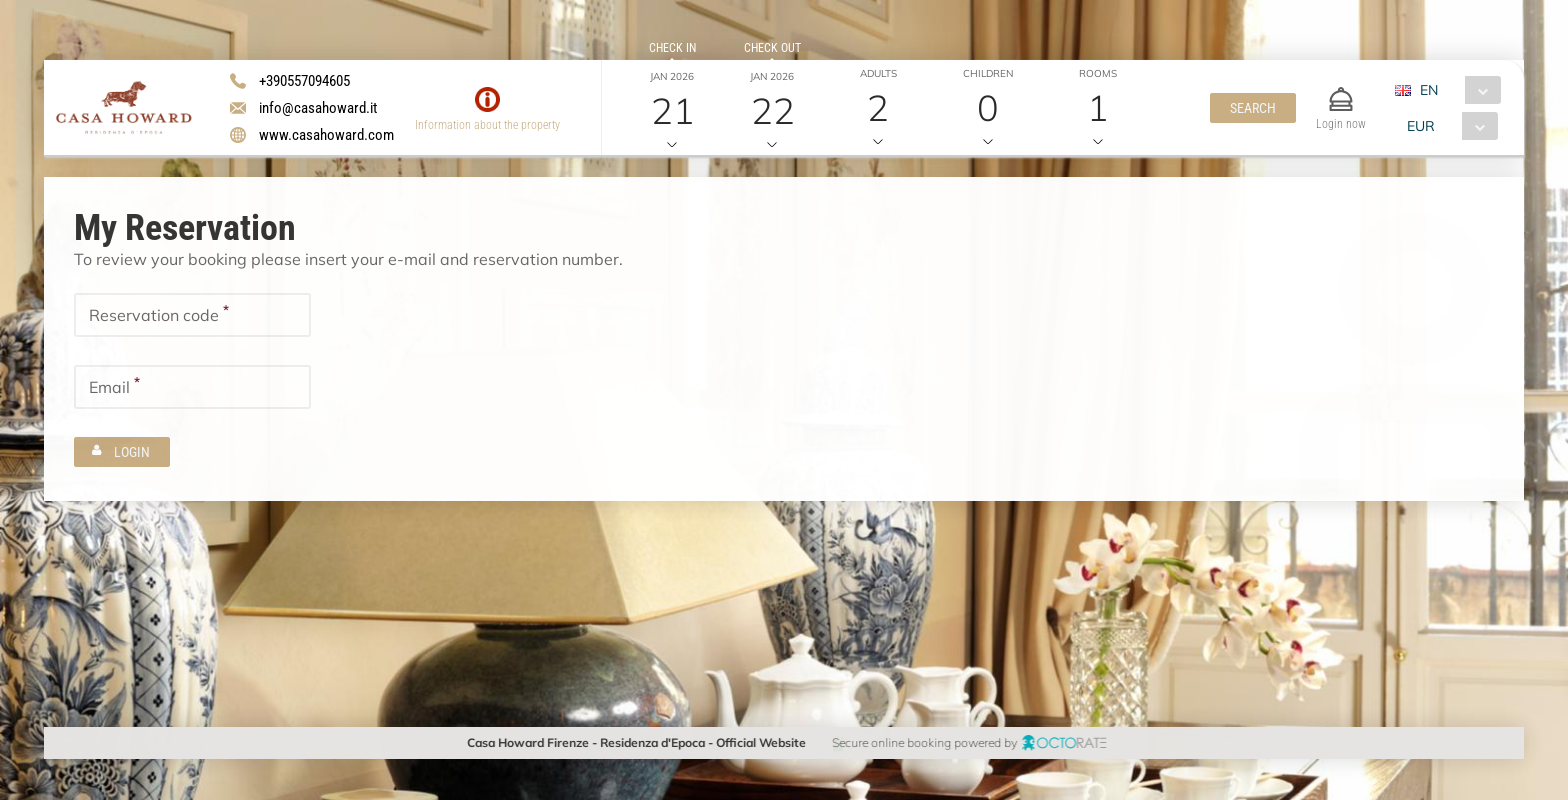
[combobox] (1454, 90)
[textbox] (192, 315)
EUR (1420, 126)
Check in (671, 48)
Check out (771, 48)
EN (1428, 90)
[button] (1252, 108)
